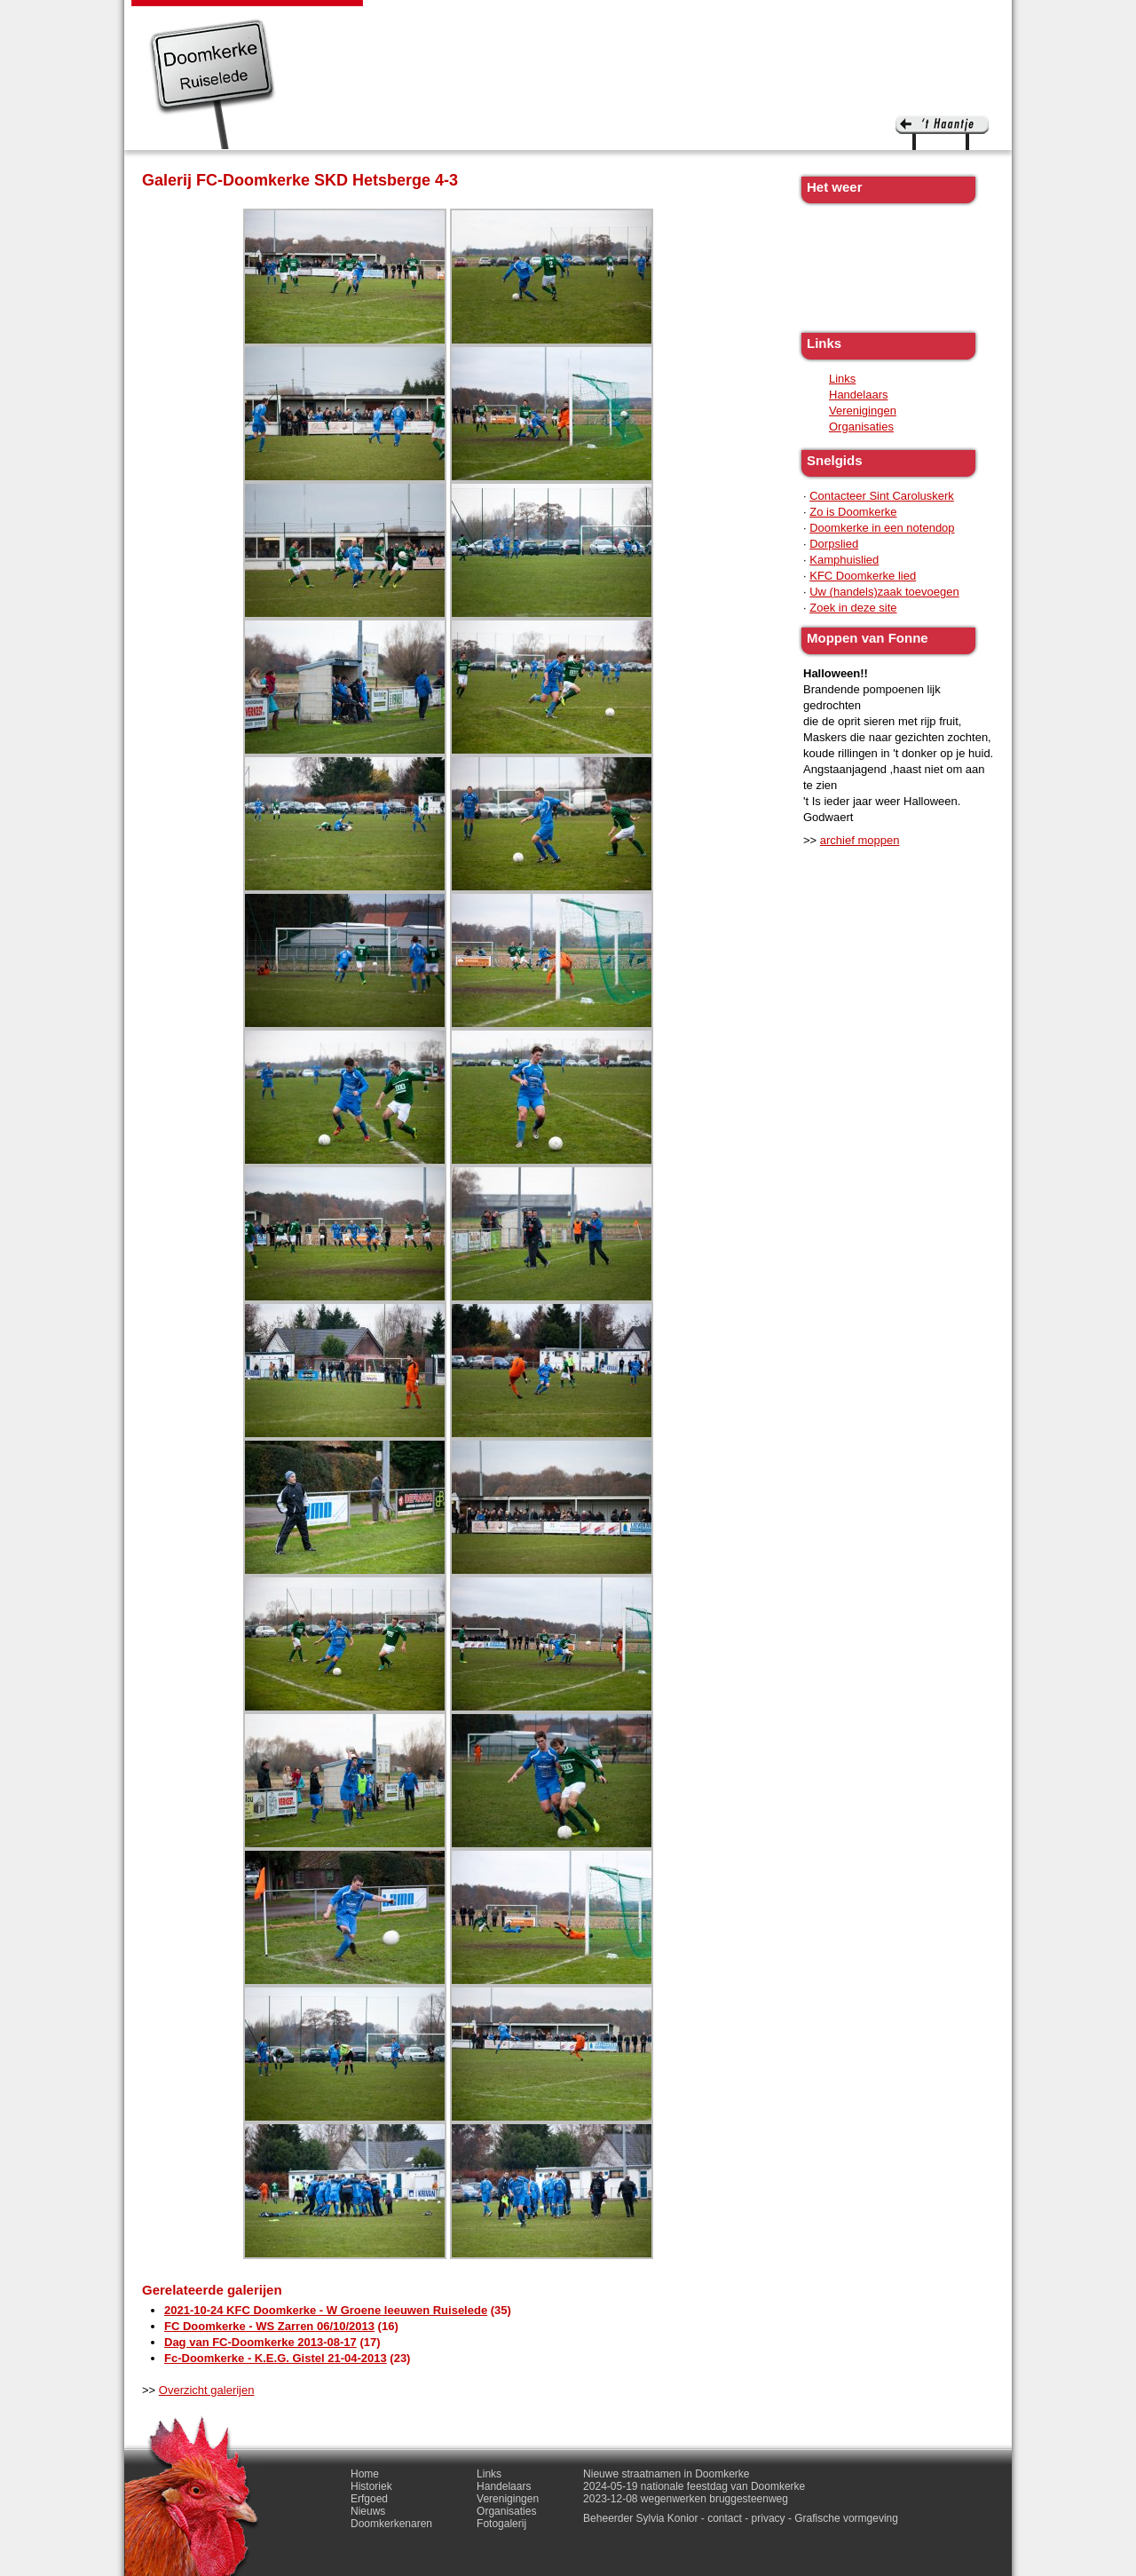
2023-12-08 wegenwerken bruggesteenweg (685, 2499)
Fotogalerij (801, 18)
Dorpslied (833, 543)
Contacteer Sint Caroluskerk (881, 495)
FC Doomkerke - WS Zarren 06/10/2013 (269, 2326)
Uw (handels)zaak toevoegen (883, 591)
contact (724, 2518)
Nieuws (551, 18)
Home (365, 2474)
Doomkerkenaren (646, 18)
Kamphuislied (844, 559)
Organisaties (861, 426)
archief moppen (860, 840)
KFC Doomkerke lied (862, 575)
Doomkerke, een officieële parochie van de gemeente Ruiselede (212, 83)
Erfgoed (486, 18)
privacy (768, 2518)
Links (734, 18)
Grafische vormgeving (846, 2518)
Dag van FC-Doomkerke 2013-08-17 (260, 2342)
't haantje (942, 132)
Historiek (418, 18)
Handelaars (858, 394)
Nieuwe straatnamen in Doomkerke (666, 2474)
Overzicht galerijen (207, 2390)
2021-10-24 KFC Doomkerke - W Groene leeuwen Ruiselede (325, 2310)
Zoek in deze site (852, 607)
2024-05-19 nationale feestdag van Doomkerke (694, 2486)
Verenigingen (862, 410)
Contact (877, 18)
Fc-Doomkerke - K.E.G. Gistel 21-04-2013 (275, 2358)
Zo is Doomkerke (852, 511)
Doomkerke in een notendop (881, 527)
